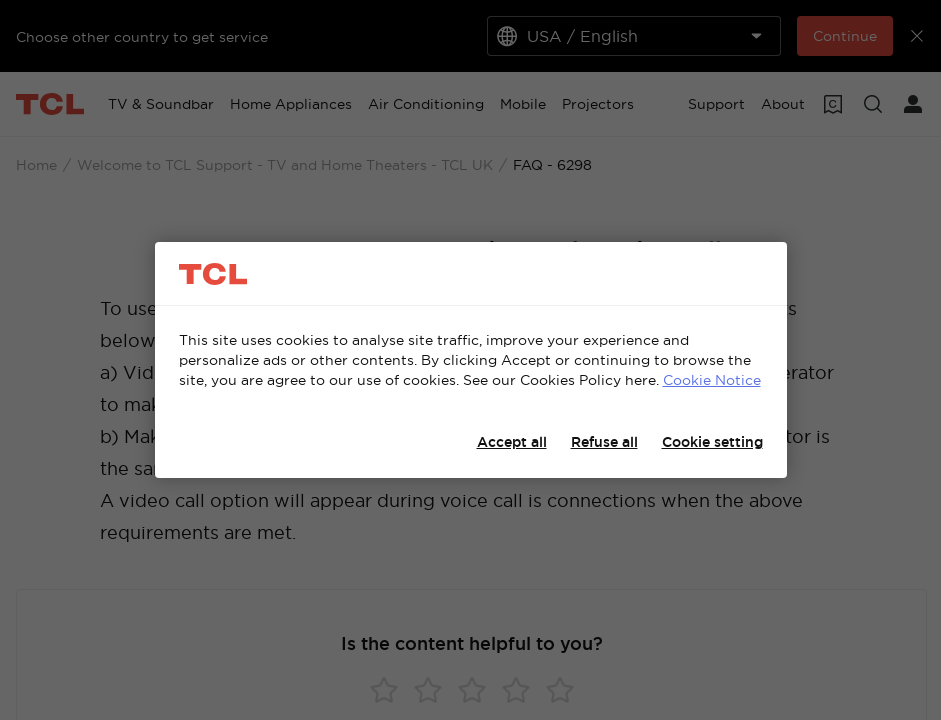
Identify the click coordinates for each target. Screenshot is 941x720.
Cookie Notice (712, 380)
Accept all (512, 442)
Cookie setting (712, 442)
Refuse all (604, 442)
